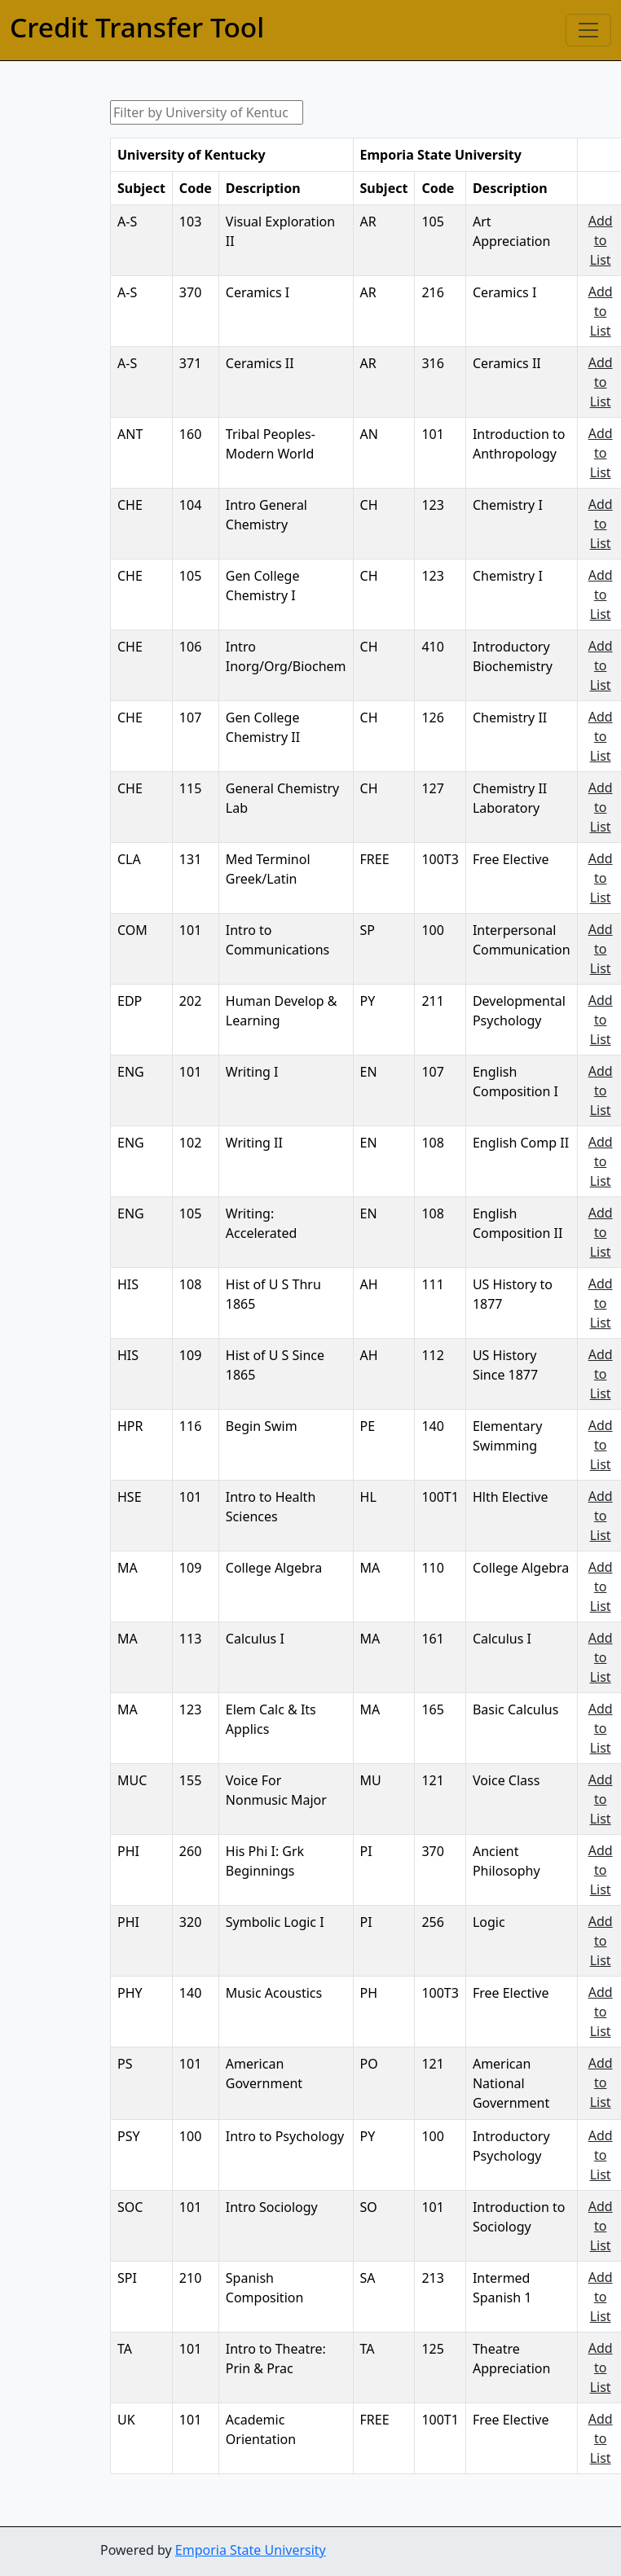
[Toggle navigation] (588, 30)
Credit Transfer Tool (137, 27)
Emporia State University (250, 2550)
